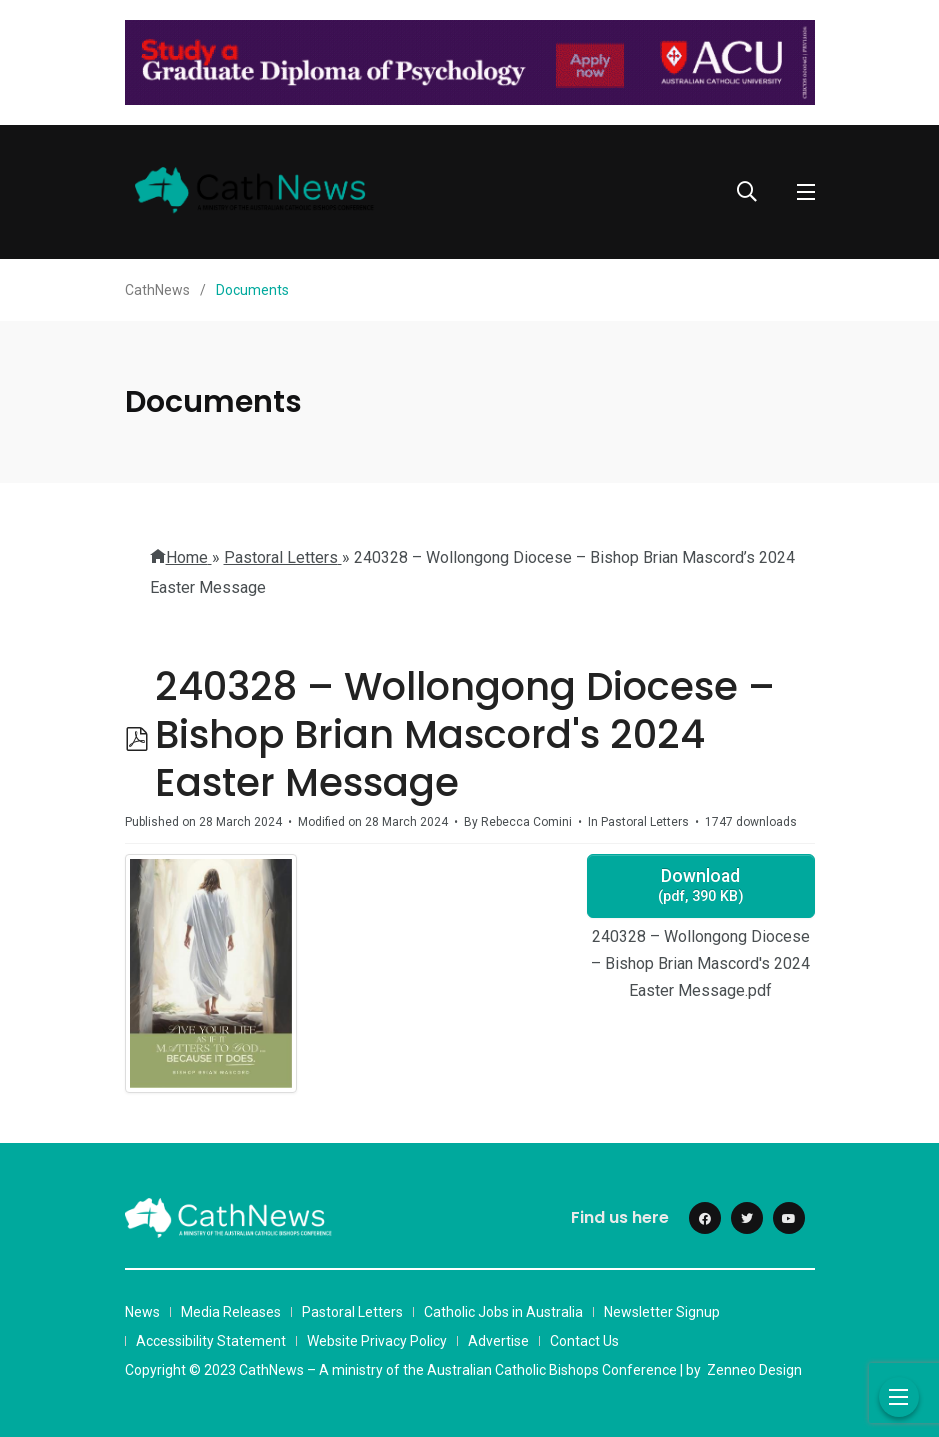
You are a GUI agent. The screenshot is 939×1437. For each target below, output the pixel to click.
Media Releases (231, 1312)
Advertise (498, 1341)
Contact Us (584, 1341)
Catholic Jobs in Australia (503, 1312)
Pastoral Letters (352, 1312)
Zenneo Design (754, 1370)
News (142, 1312)
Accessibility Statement (211, 1341)
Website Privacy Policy (377, 1341)
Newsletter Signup (662, 1312)
